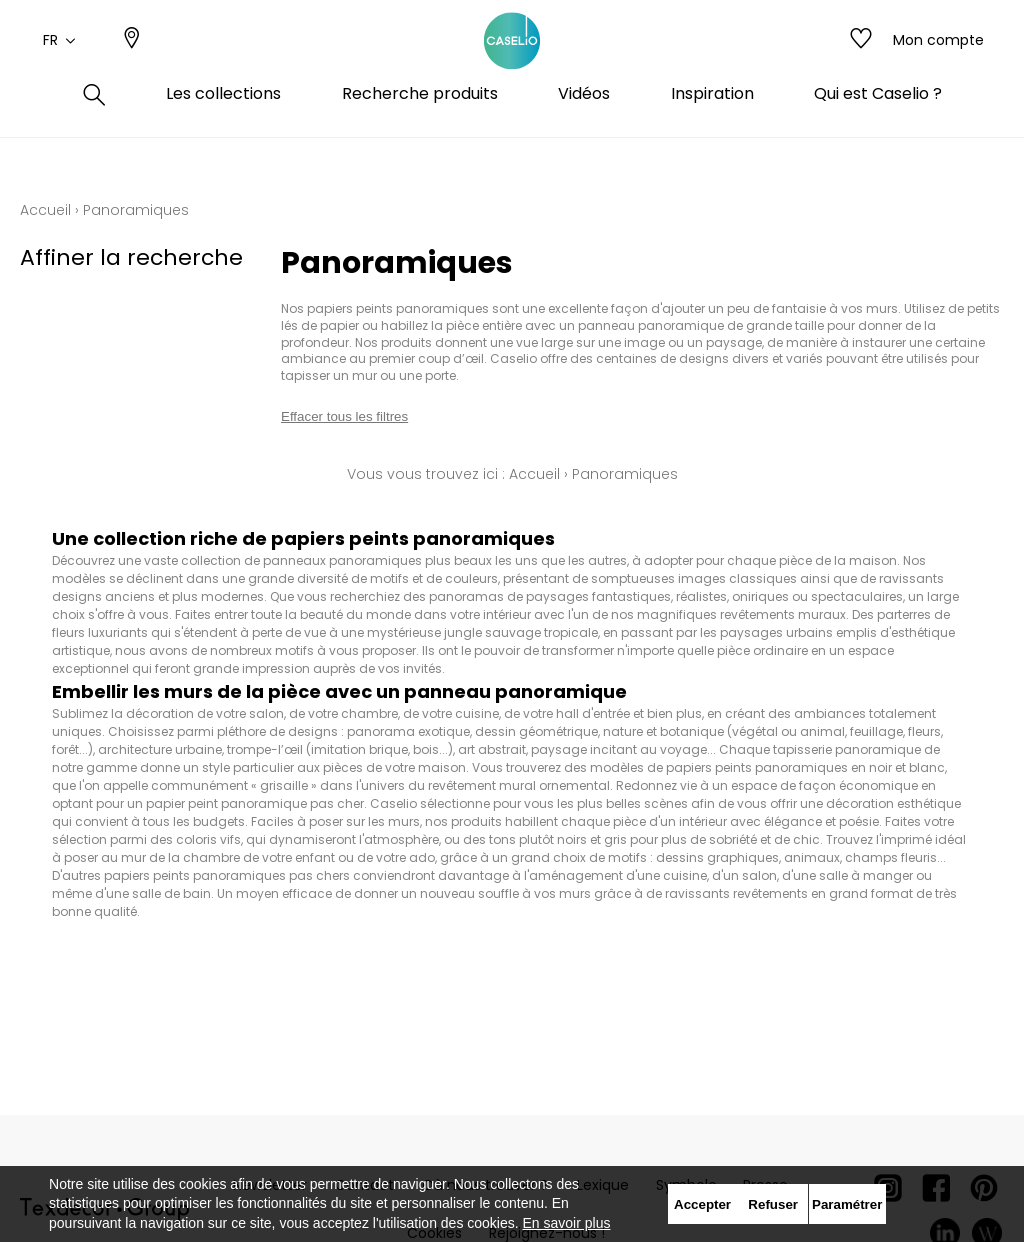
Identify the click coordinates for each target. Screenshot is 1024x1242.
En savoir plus (567, 1223)
